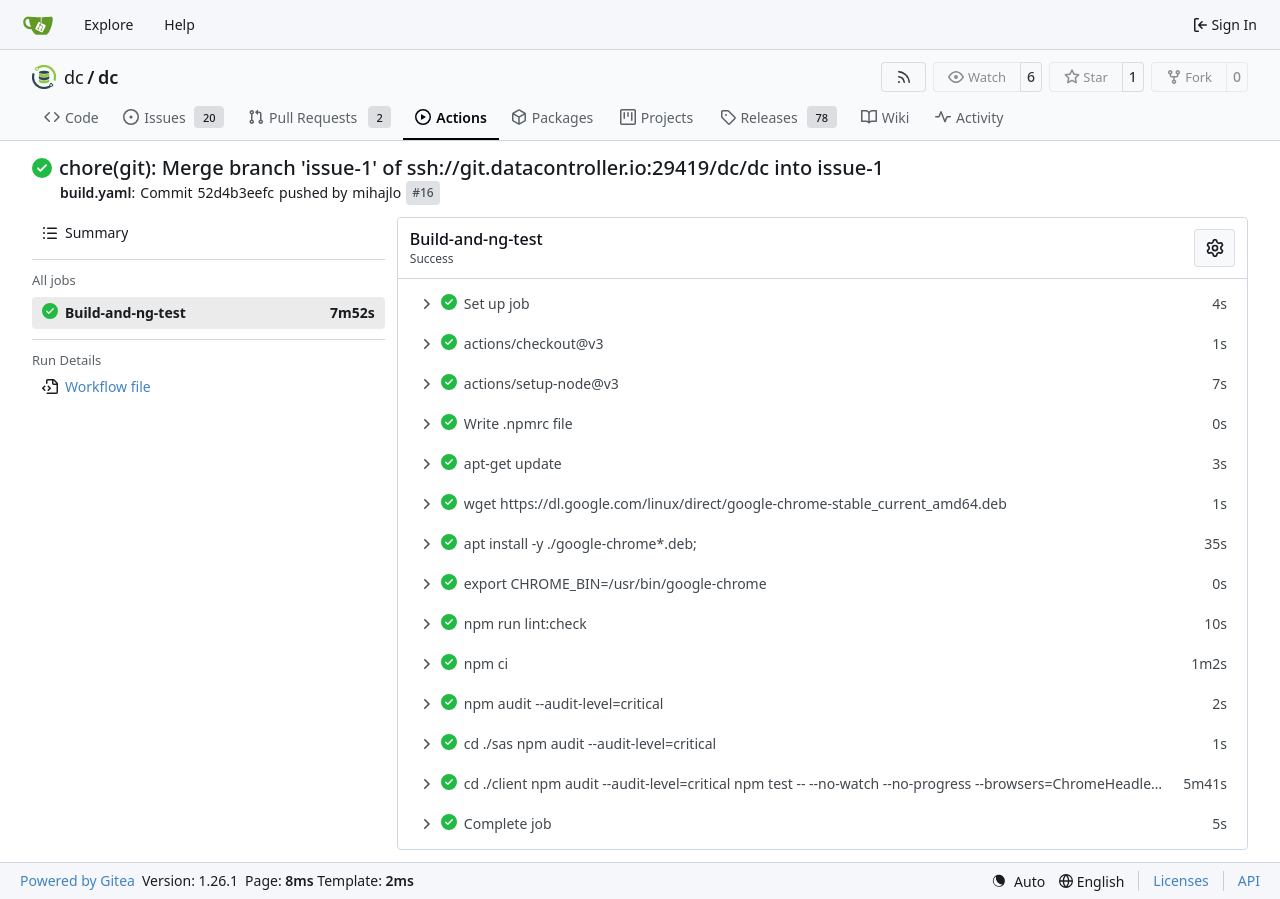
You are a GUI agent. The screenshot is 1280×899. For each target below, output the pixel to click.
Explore (108, 24)
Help (179, 24)
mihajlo (376, 192)
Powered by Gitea (77, 880)
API (1249, 880)
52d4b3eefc (235, 192)
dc (74, 77)
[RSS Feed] (904, 77)
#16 (422, 192)
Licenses (1181, 880)
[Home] (38, 25)
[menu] (1018, 881)
